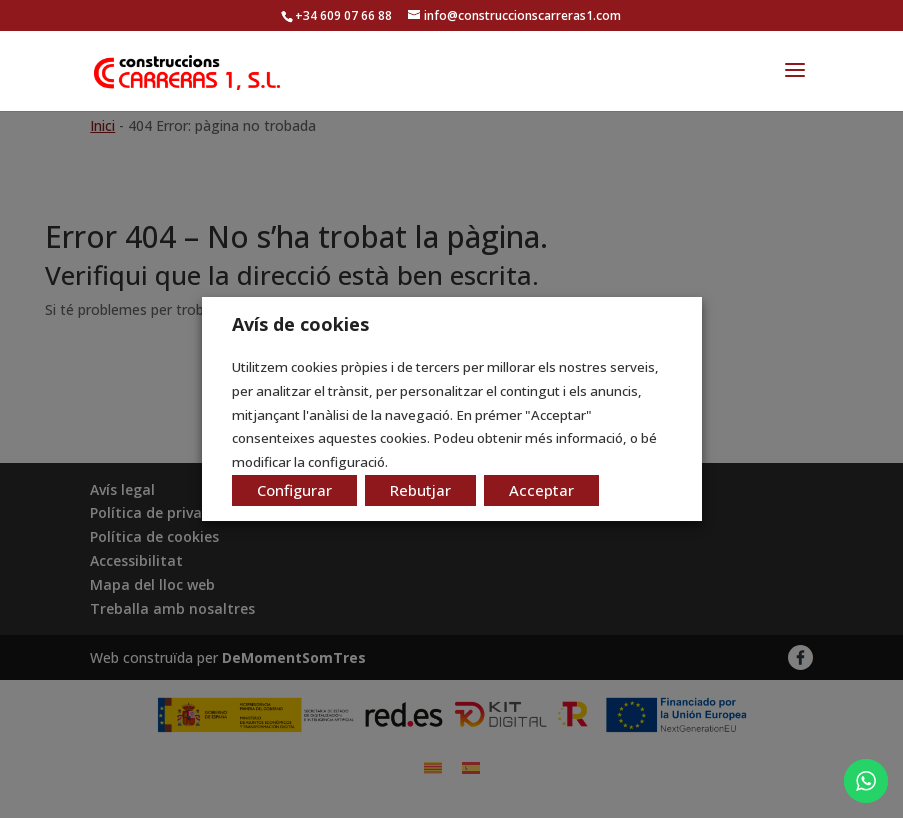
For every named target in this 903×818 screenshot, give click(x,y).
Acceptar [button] (541, 490)
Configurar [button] (294, 490)
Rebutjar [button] (420, 490)
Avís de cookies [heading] (300, 324)
